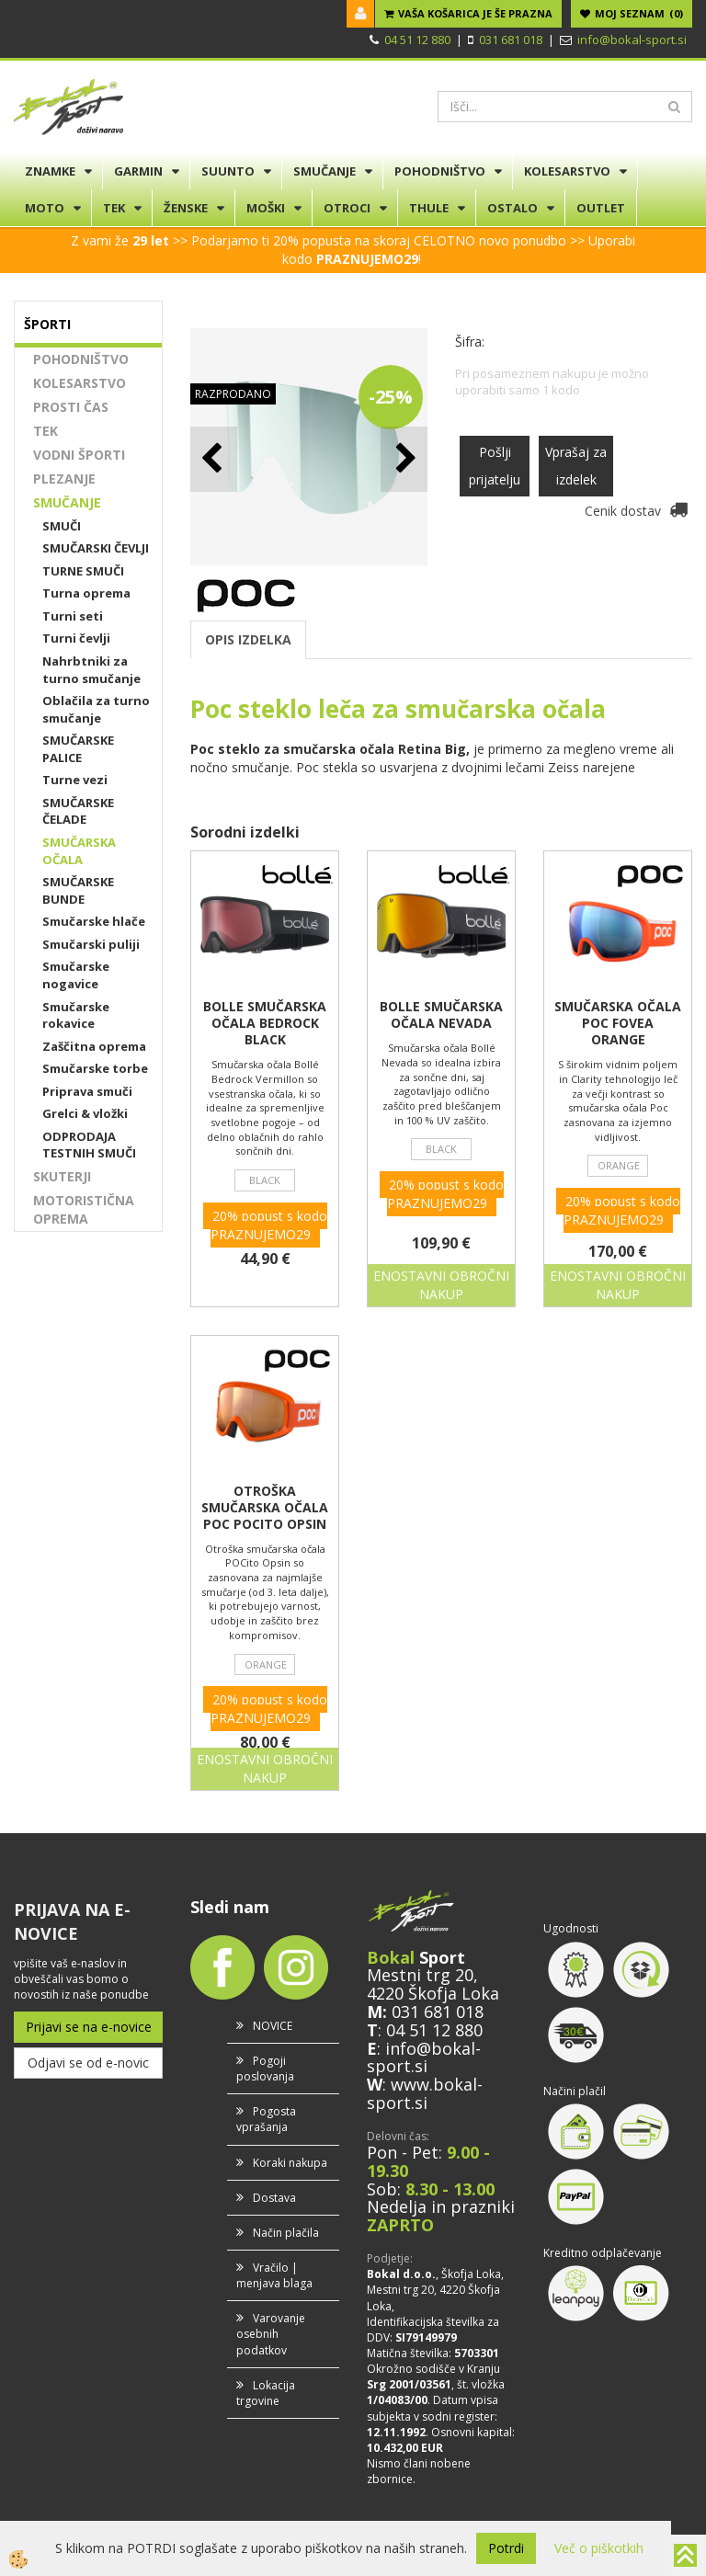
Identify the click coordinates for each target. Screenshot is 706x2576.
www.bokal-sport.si (425, 2093)
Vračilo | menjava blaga (274, 2275)
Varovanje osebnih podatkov (270, 2333)
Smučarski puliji (91, 944)
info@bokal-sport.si (632, 39)
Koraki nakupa (290, 2163)
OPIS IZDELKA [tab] (248, 639)
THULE (429, 207)
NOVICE (272, 2026)
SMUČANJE (324, 171)
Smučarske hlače (93, 921)
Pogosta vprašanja (266, 2119)
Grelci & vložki (85, 1113)
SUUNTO (228, 171)
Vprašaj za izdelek (576, 465)
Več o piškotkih (598, 2548)
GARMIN (138, 171)
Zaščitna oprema (94, 1046)
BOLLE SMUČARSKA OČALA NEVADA (441, 1015)
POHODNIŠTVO (439, 171)
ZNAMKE (50, 171)
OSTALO (512, 207)
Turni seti (72, 616)
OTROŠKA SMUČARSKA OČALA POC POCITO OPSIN (264, 1508)
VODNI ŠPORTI (79, 454)
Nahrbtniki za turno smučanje (91, 670)
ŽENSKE (186, 207)
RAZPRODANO (233, 394)
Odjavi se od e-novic (88, 2062)
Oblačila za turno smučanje (96, 709)
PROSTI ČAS (70, 407)
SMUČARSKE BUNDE (78, 890)
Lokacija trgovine (265, 2393)
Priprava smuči (87, 1091)
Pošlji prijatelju (494, 465)
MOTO (44, 207)
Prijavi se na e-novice (89, 2026)
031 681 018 (510, 39)
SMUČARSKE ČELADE (78, 811)
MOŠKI (265, 207)
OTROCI (347, 207)
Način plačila (286, 2232)
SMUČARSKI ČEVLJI (95, 548)
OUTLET (600, 207)
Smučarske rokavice (75, 1015)
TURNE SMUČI (83, 571)
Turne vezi (75, 779)
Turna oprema (86, 593)
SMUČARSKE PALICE (78, 749)
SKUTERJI (62, 1176)
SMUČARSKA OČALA (79, 851)
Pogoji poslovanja (265, 2068)
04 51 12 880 (417, 39)
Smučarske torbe (95, 1068)
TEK (114, 207)
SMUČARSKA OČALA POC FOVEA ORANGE (617, 1023)
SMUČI (61, 526)
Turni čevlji (76, 638)
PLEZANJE (64, 478)
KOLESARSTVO (567, 171)
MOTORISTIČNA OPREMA (83, 1209)
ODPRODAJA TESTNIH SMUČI (89, 1145)
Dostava (274, 2198)
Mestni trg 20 (420, 1975)
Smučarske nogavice (75, 975)
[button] (404, 459)
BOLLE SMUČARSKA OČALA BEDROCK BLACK (264, 1023)
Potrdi (506, 2548)
